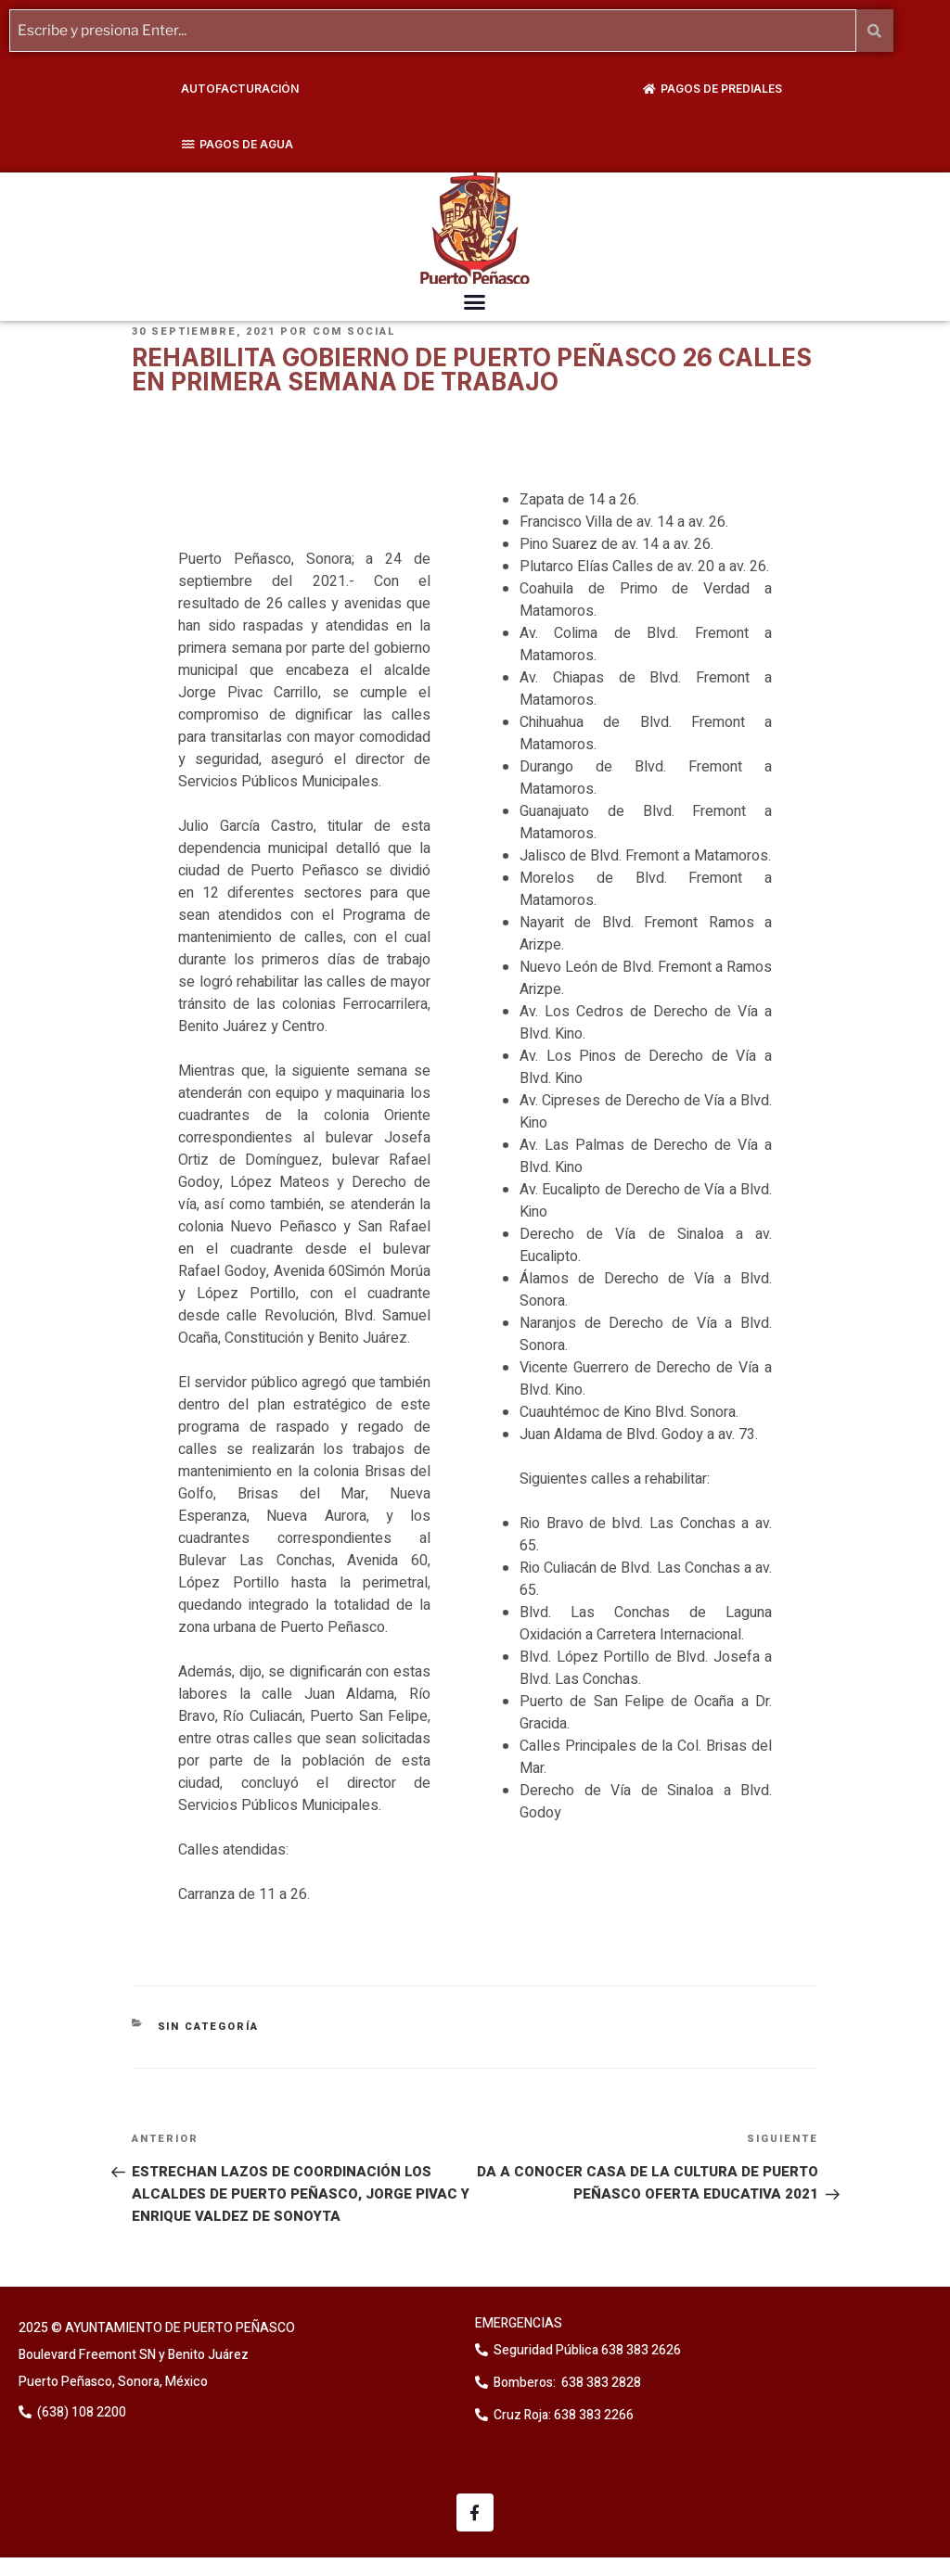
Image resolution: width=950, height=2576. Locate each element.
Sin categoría (209, 2026)
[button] (475, 301)
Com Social (354, 331)
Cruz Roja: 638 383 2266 (564, 2414)
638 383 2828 (599, 2381)
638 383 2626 (639, 2349)
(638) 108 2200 (80, 2412)
